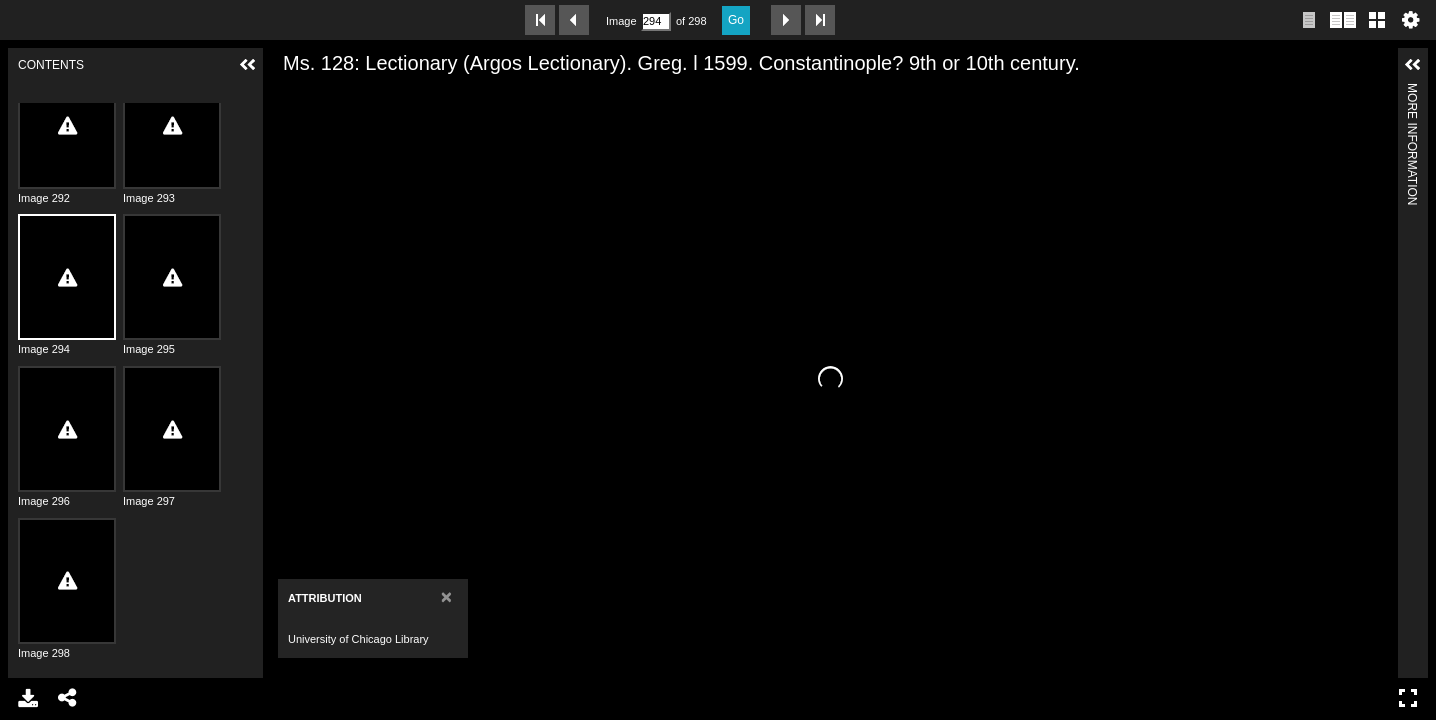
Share (68, 698)
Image (621, 21)
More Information (1412, 91)
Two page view (1343, 20)
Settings (1411, 20)
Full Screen (1408, 698)
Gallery (1377, 20)
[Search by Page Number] (656, 21)
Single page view (1309, 20)
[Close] (438, 596)
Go (736, 20)
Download (28, 698)
